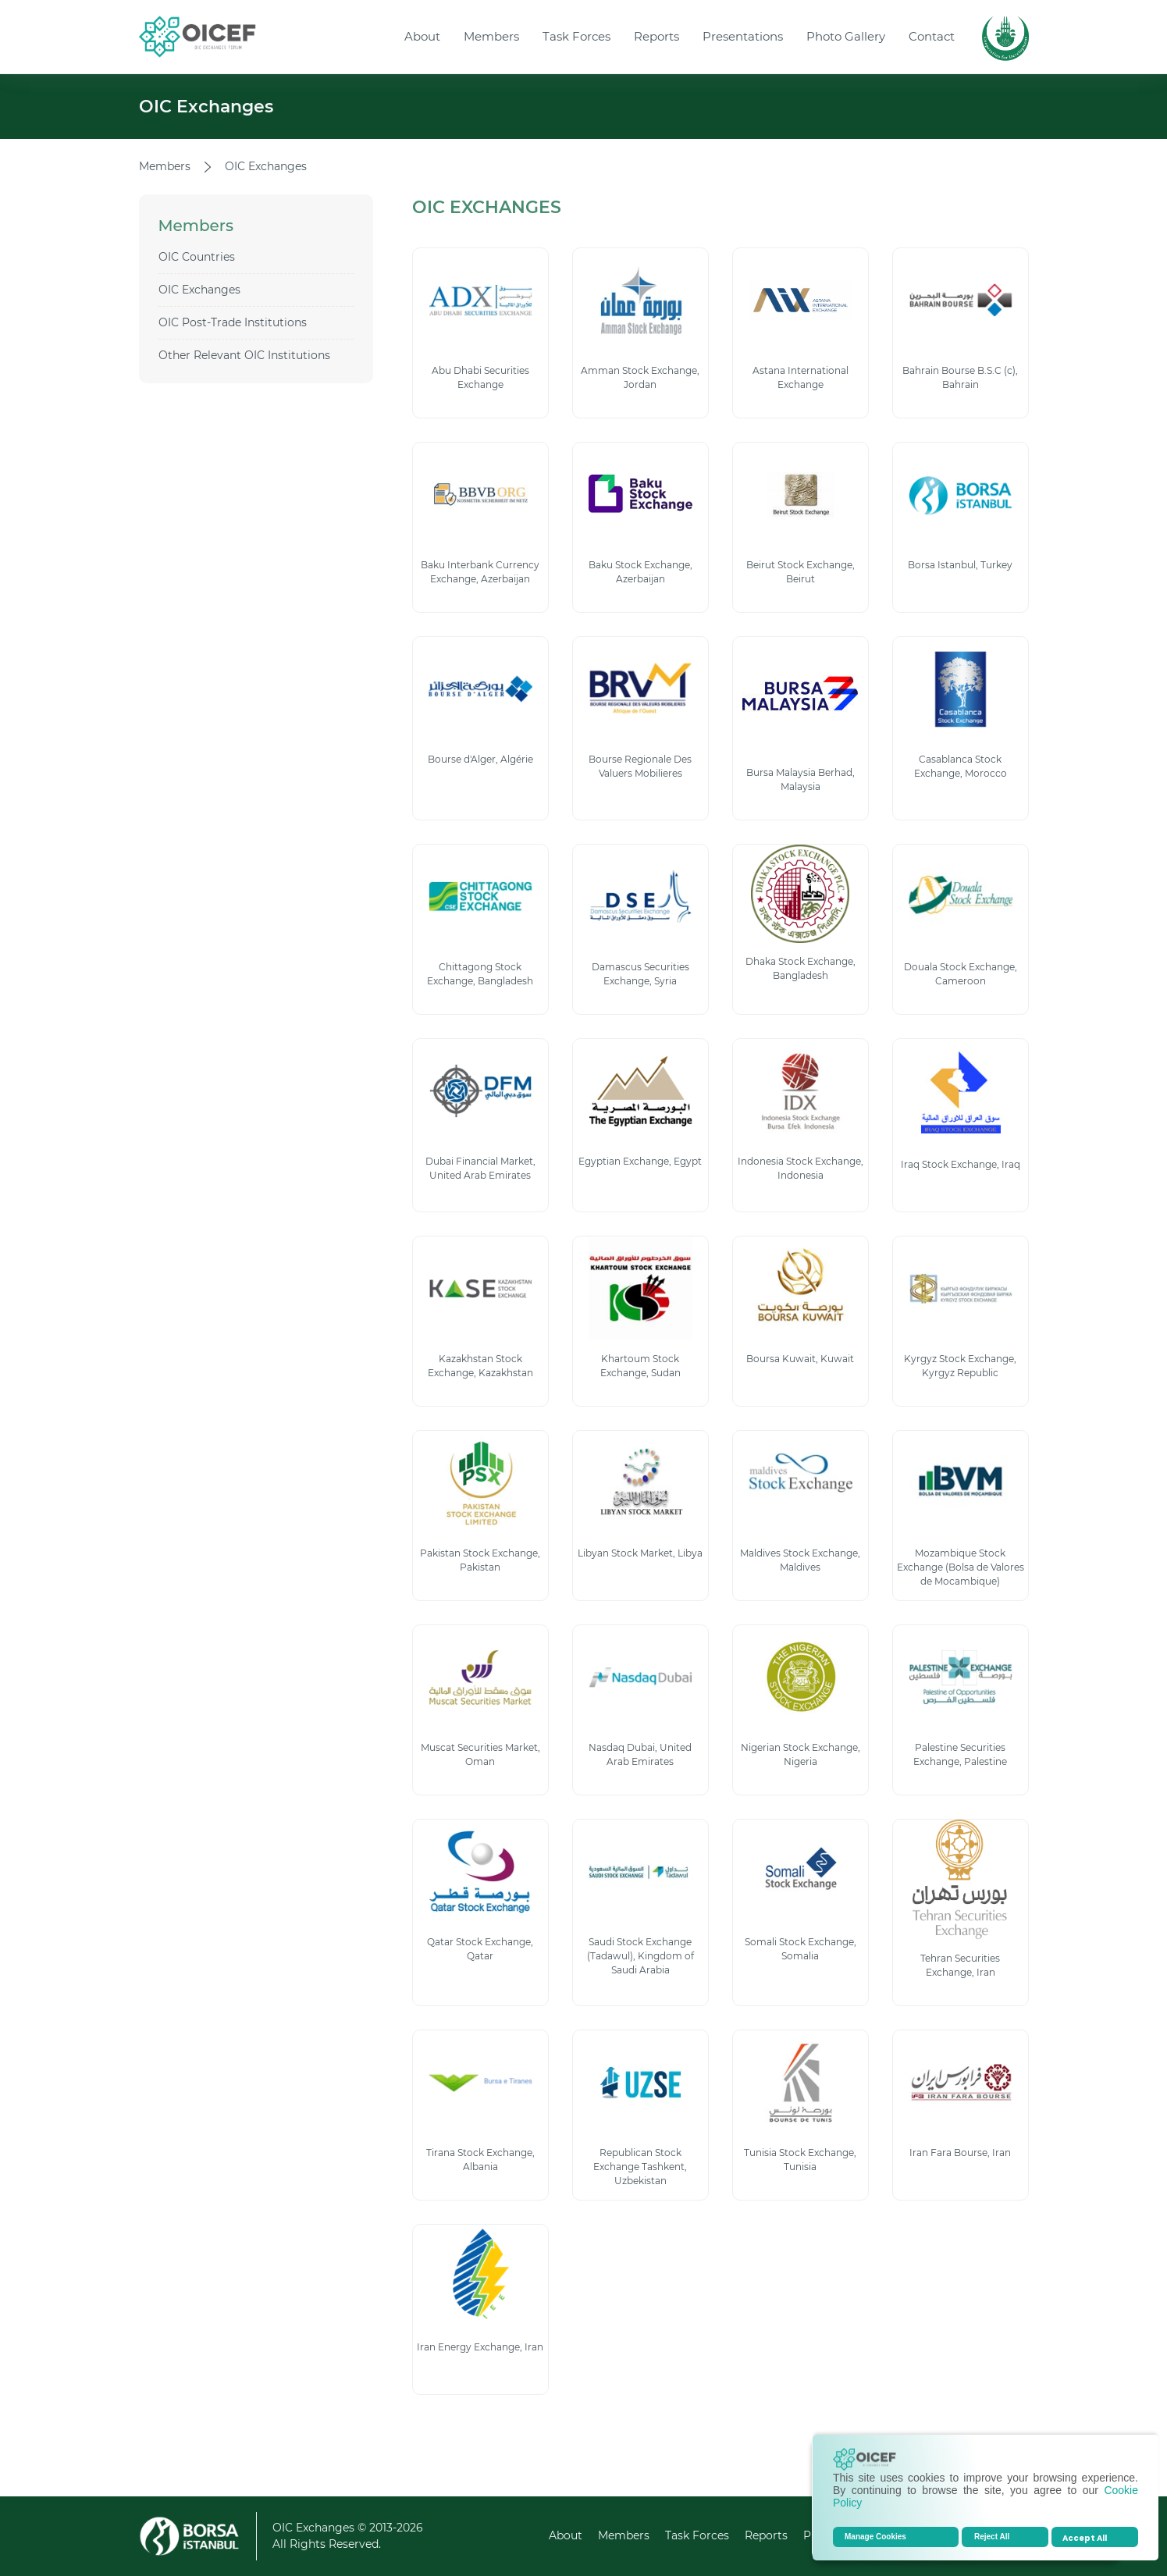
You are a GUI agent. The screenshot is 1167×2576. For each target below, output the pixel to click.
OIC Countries (196, 257)
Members (491, 36)
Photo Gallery (845, 36)
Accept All (1084, 2538)
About (422, 36)
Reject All (991, 2536)
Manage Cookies (875, 2536)
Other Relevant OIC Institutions (244, 355)
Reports (656, 36)
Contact (932, 36)
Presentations (743, 36)
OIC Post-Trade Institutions (232, 322)
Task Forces (576, 36)
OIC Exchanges (199, 290)
